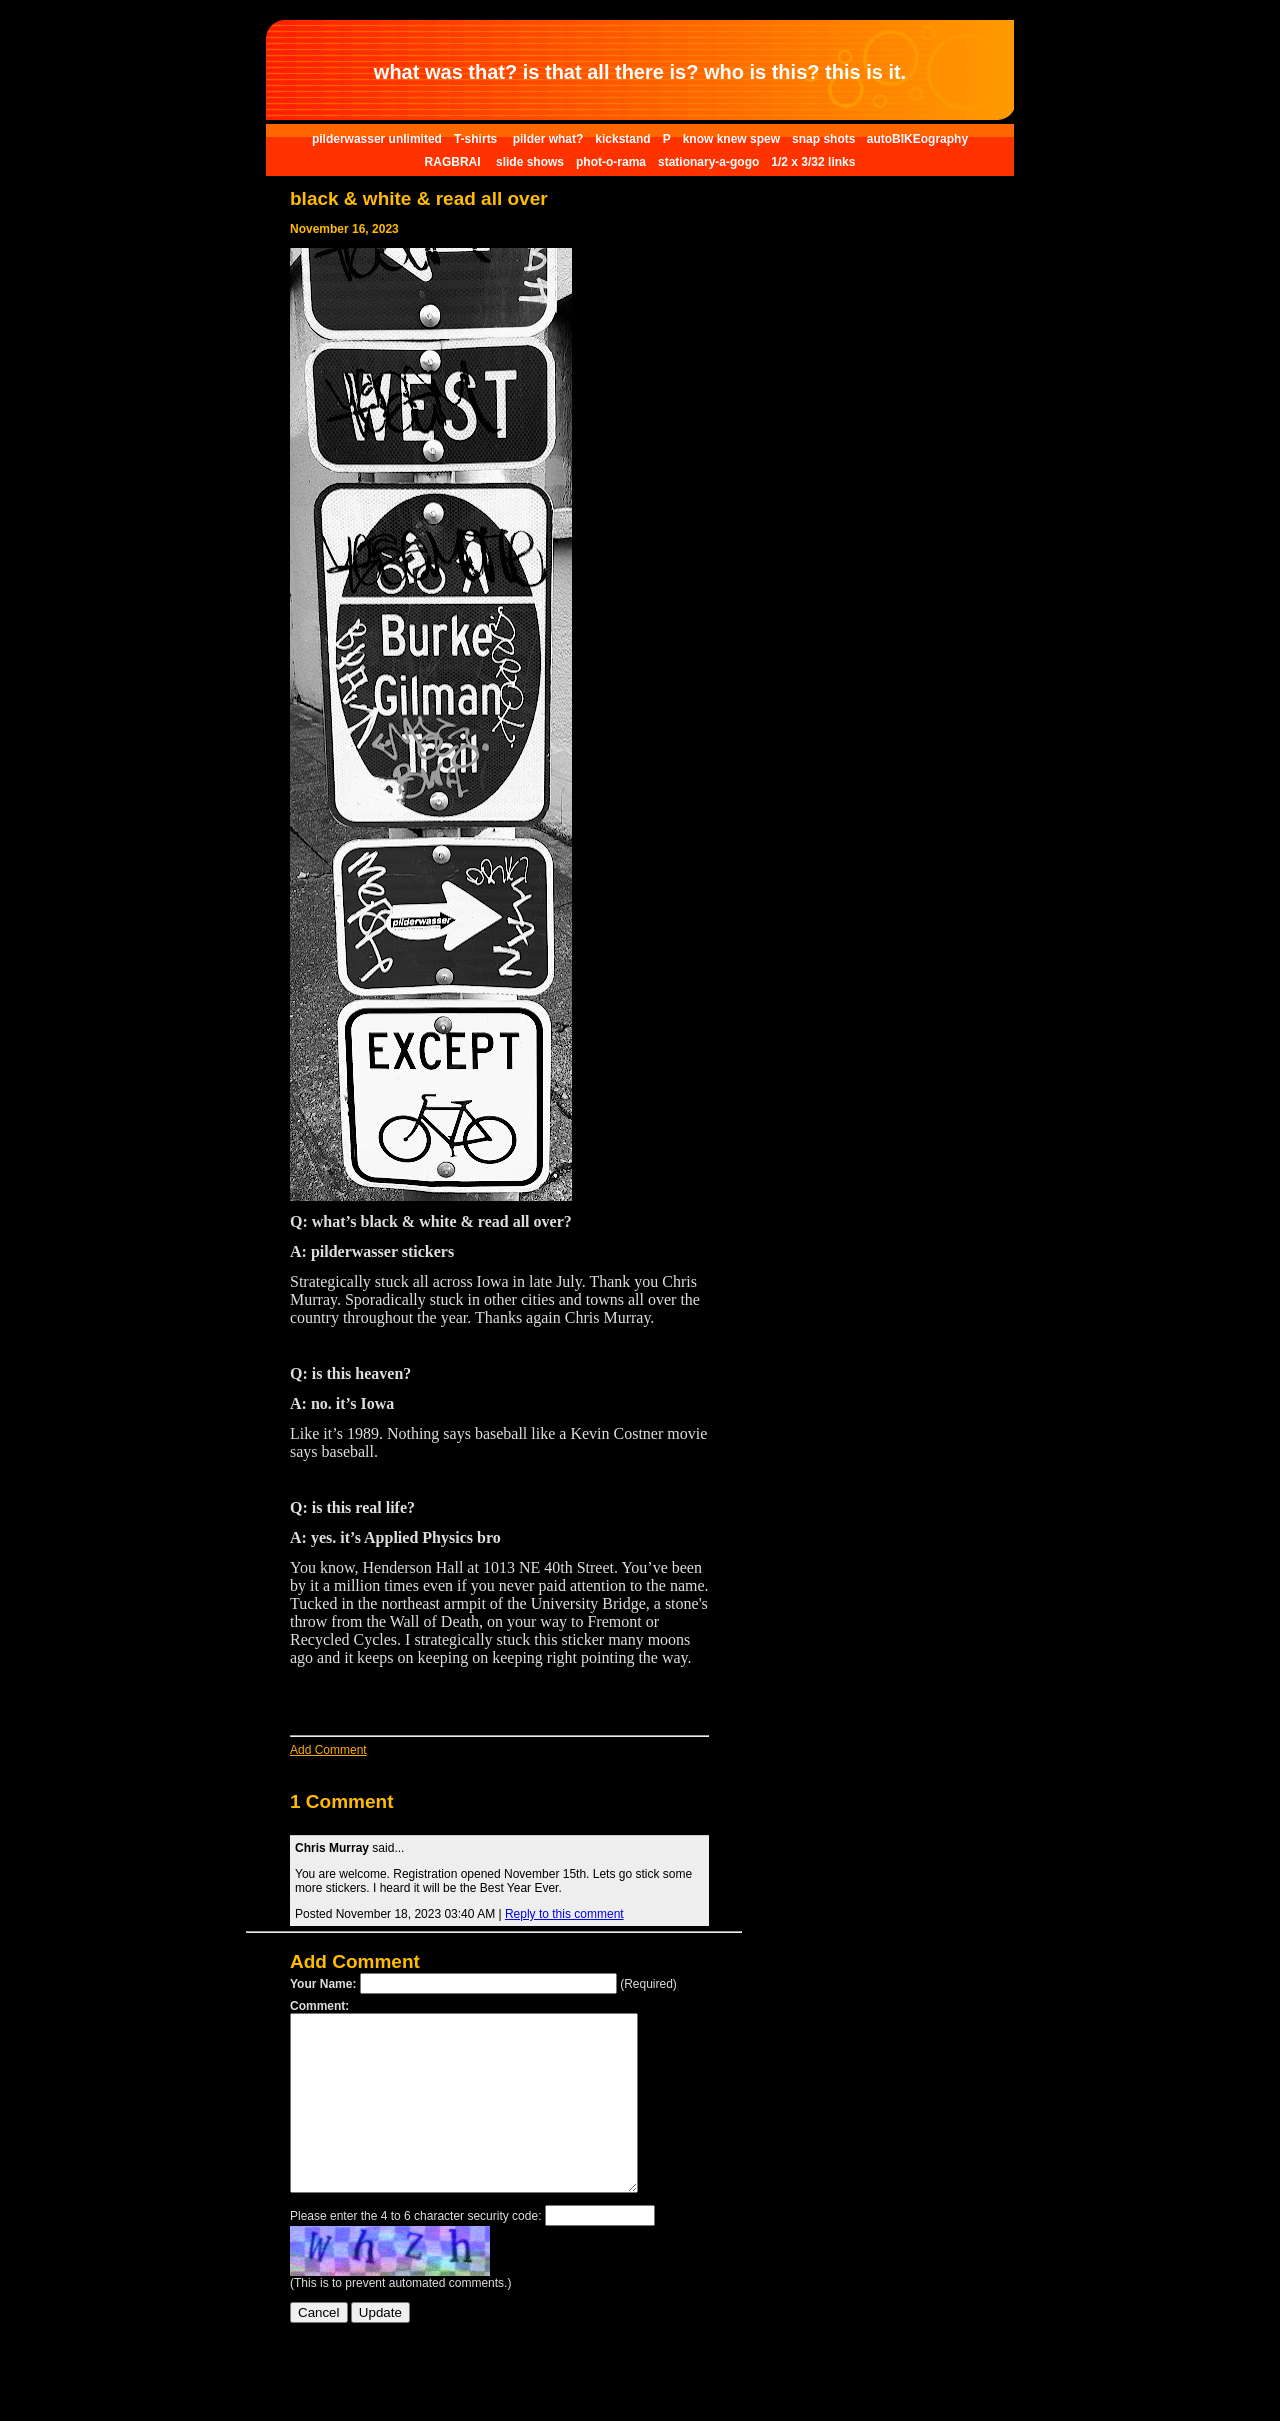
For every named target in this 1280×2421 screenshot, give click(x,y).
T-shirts (477, 139)
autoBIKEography (917, 139)
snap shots (825, 139)
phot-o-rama (611, 162)
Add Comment (328, 1750)
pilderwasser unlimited (377, 139)
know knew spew (731, 139)
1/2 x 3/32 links (813, 162)
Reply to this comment (564, 1914)
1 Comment (341, 1801)
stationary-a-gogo (708, 162)
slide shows (530, 162)
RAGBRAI (454, 162)
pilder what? (548, 139)
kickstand (622, 139)
